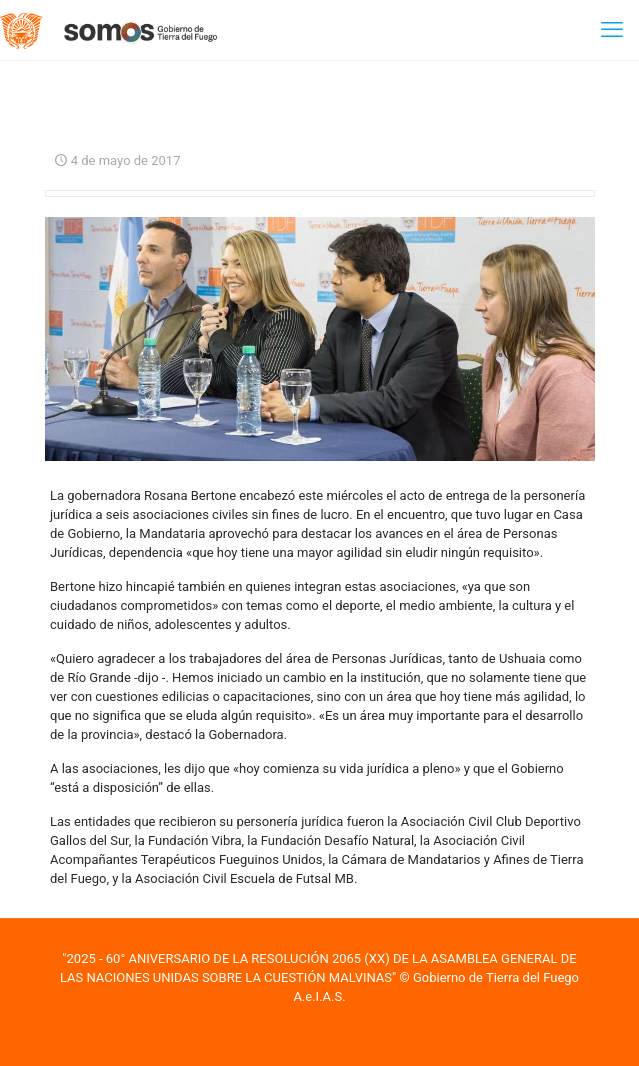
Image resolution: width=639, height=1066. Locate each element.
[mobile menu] (612, 30)
